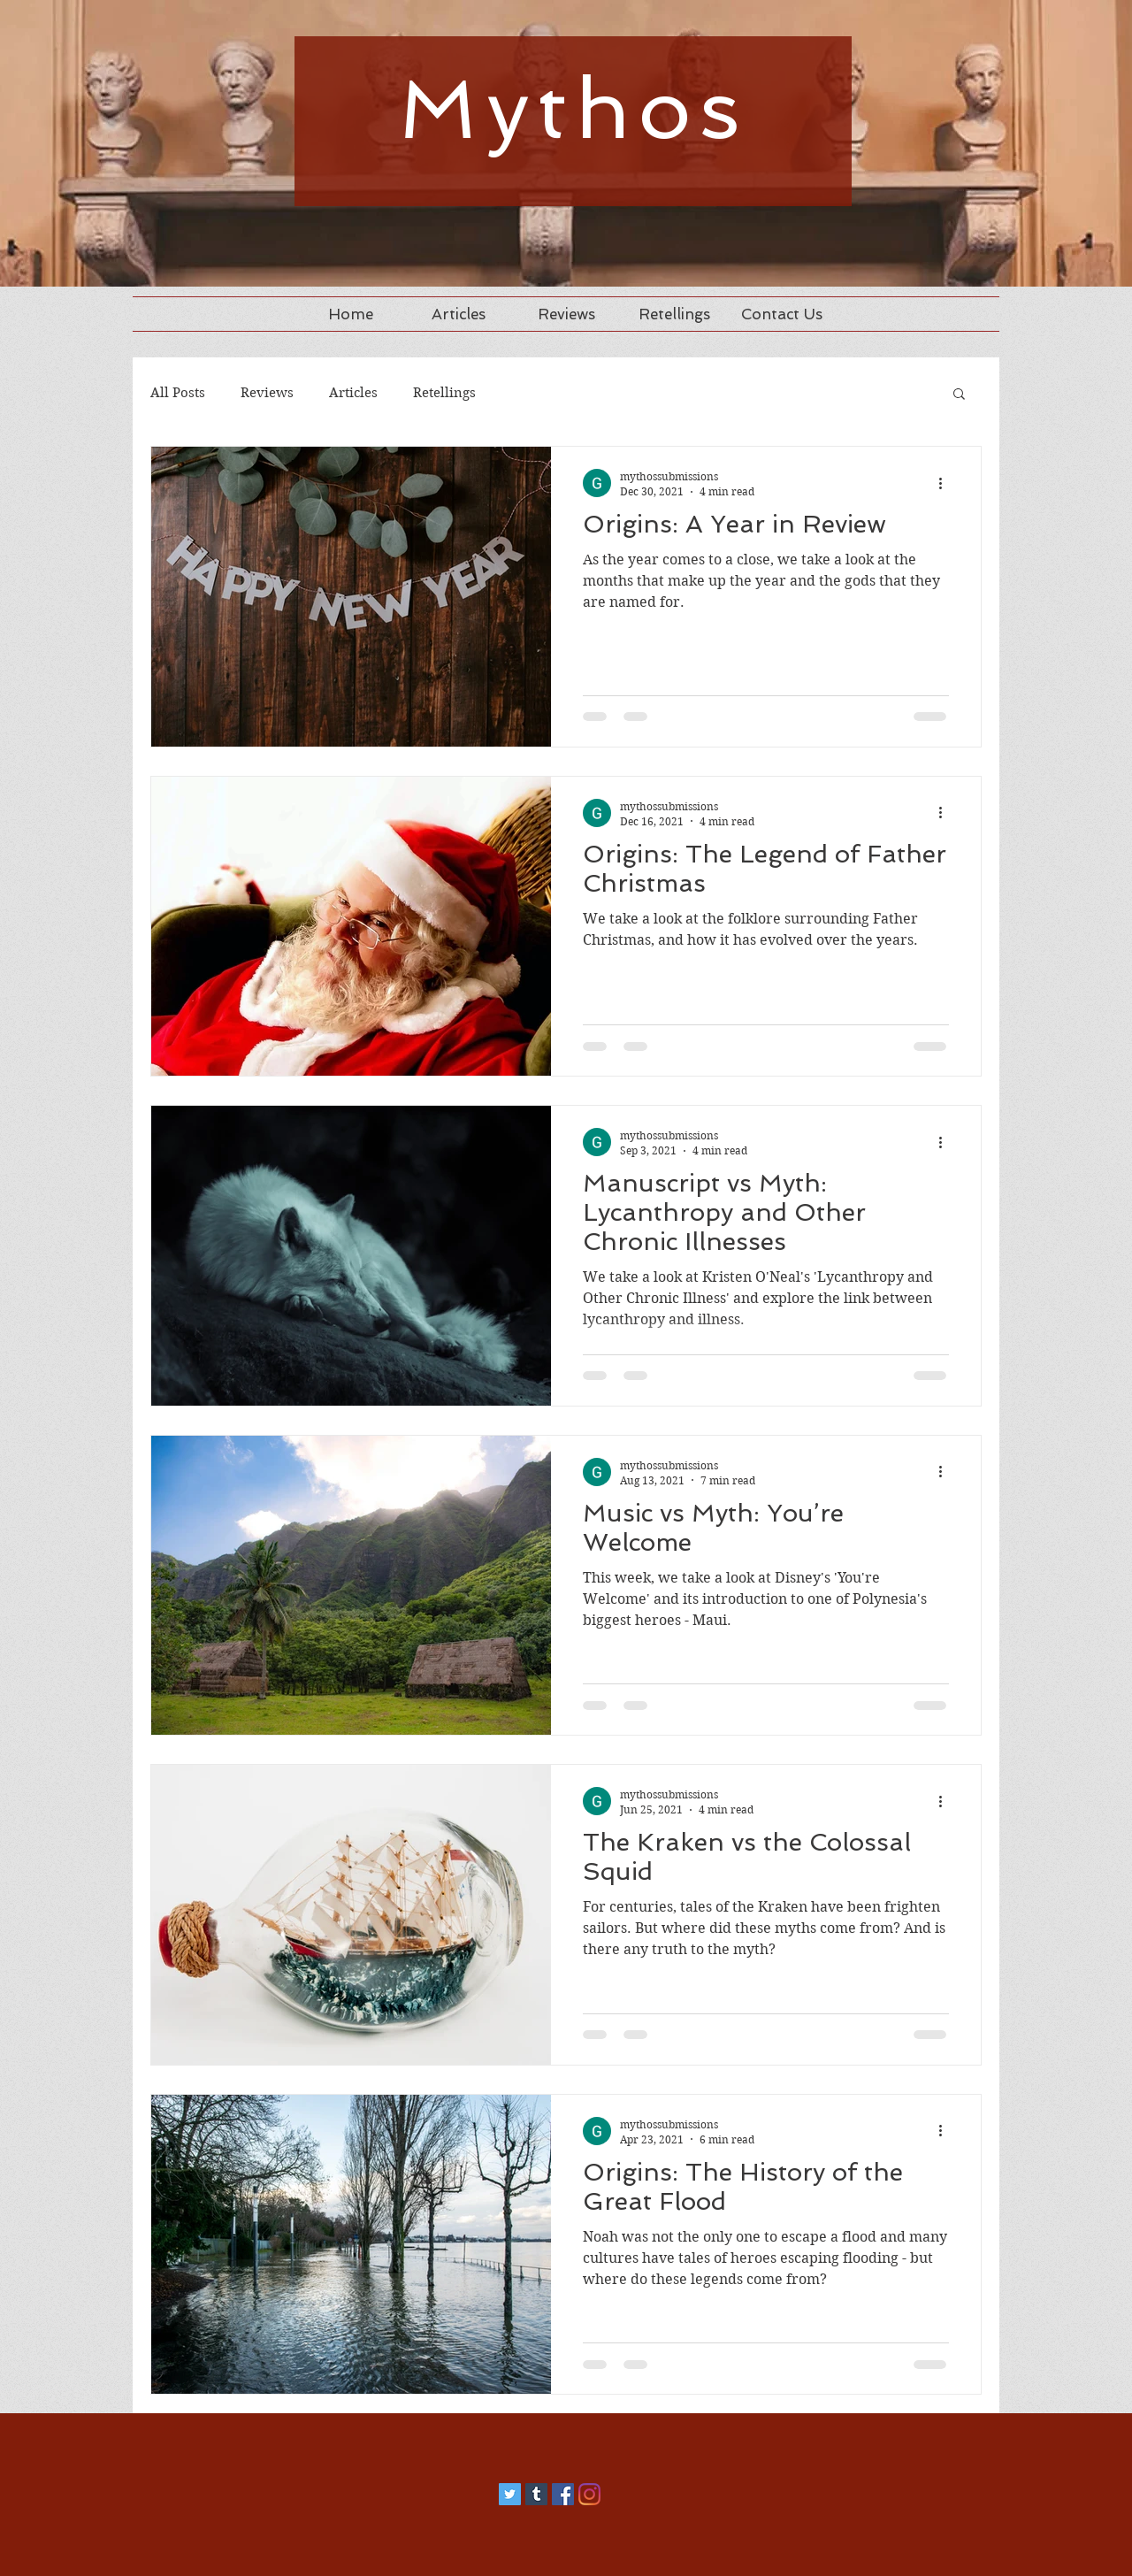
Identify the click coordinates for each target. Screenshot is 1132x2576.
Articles (353, 393)
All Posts (177, 393)
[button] (959, 395)
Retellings (444, 393)
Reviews (267, 393)
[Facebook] (563, 2494)
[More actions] (946, 483)
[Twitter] (510, 2494)
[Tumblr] (536, 2494)
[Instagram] (589, 2494)
